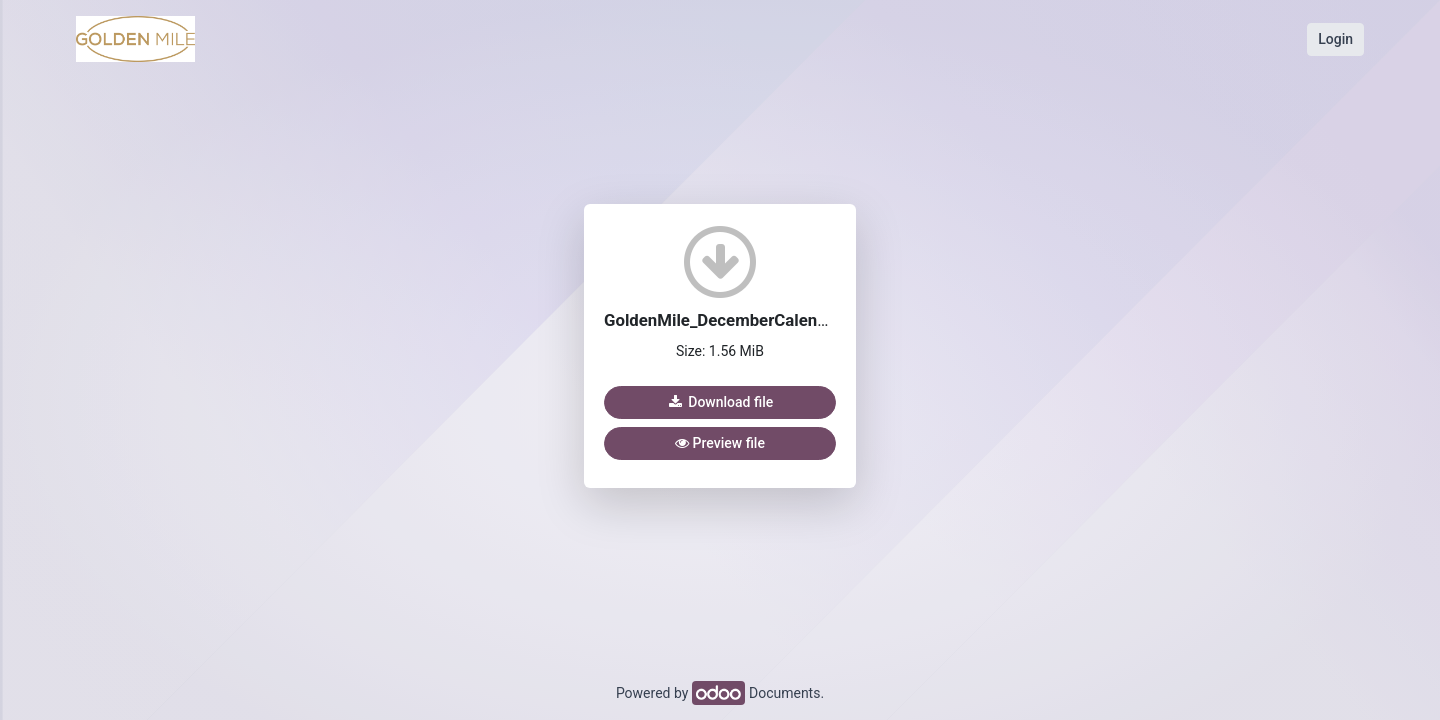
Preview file (720, 443)
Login (1335, 39)
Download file (720, 402)
